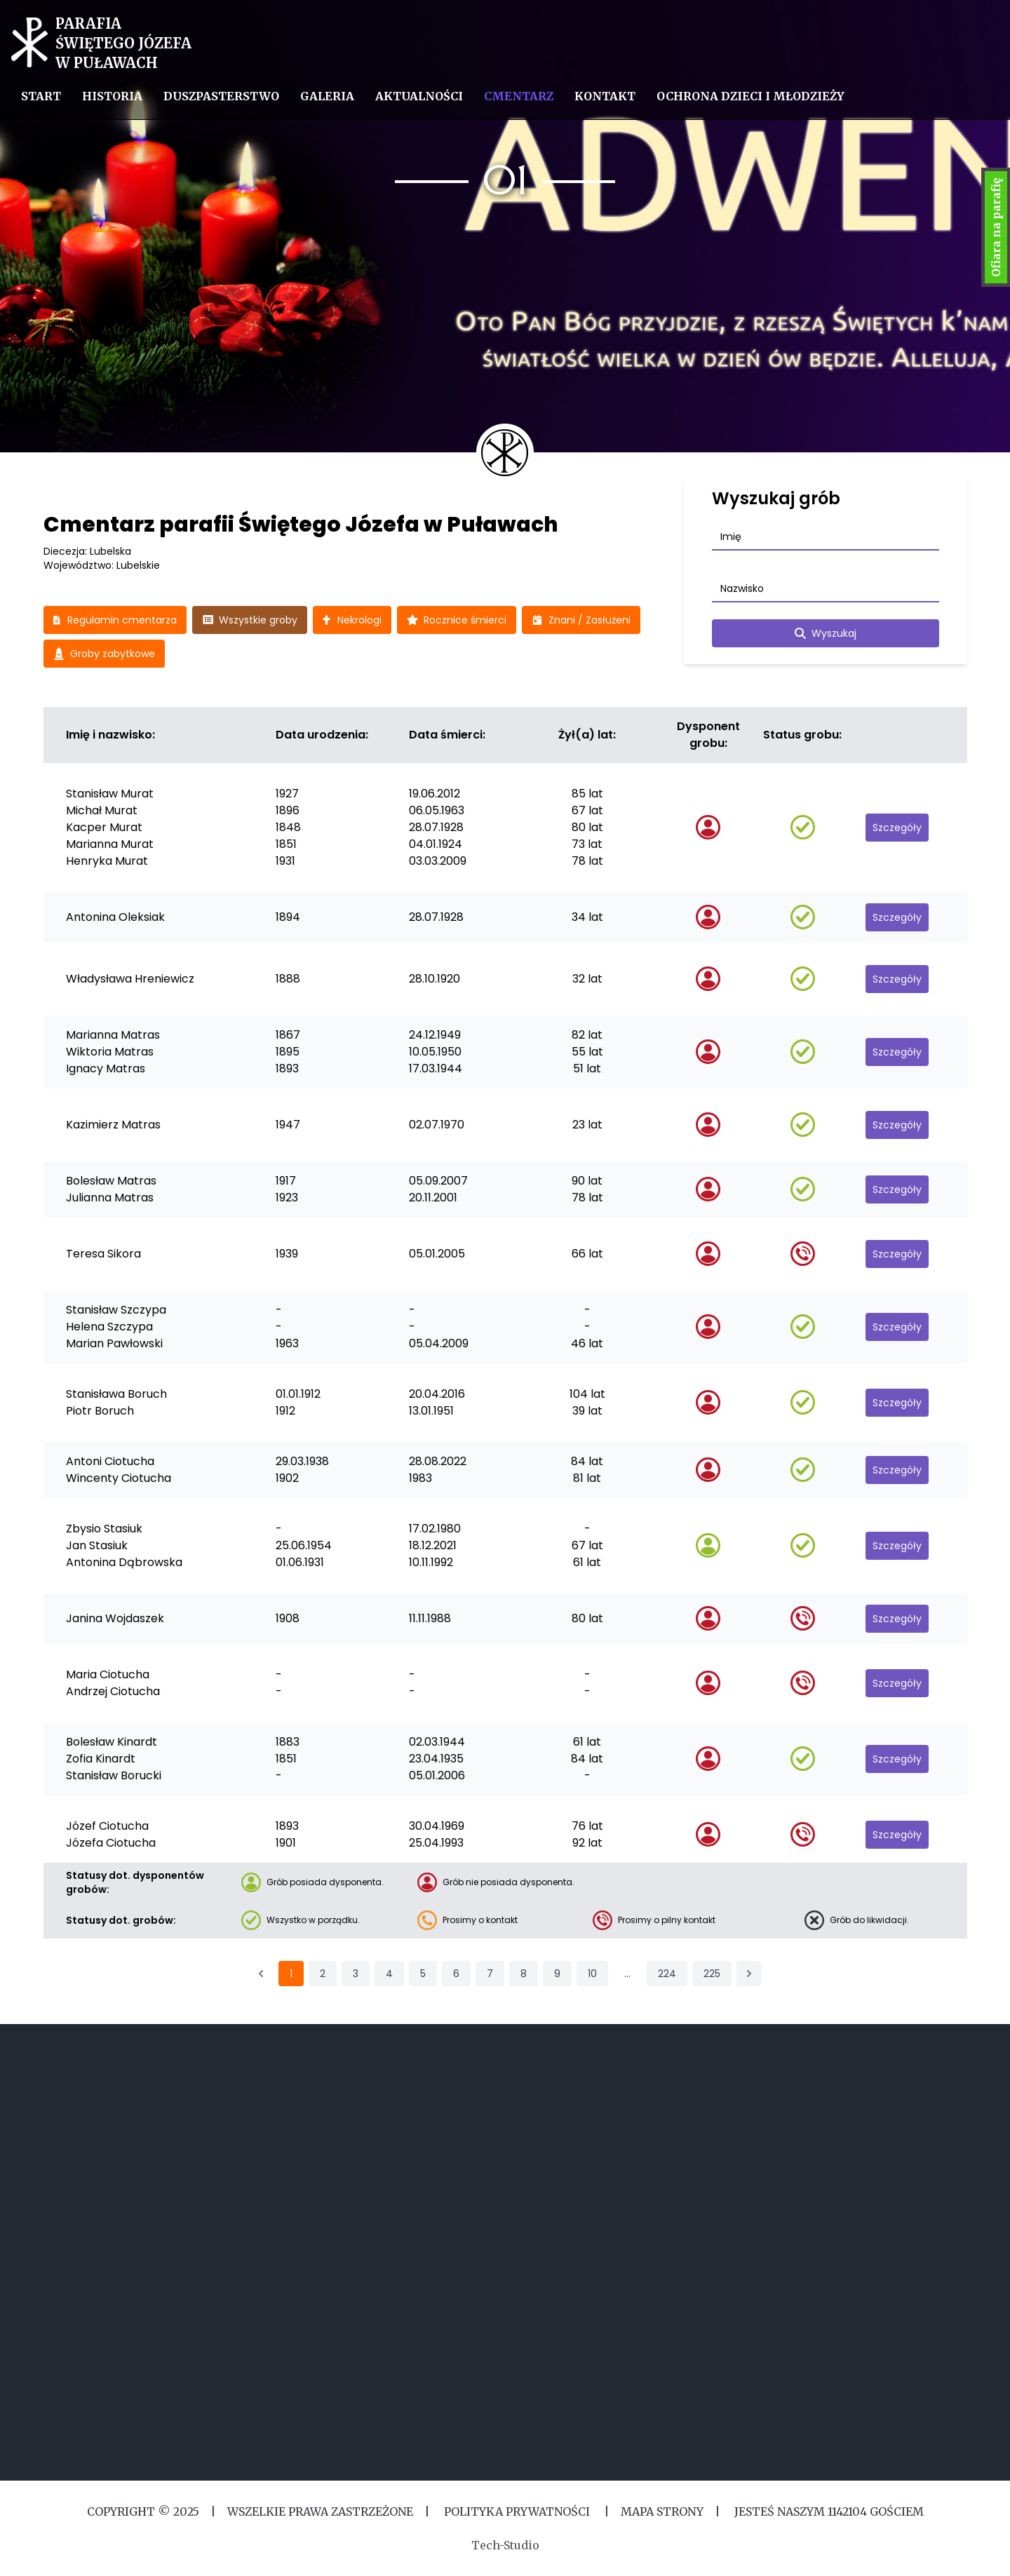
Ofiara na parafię (996, 227)
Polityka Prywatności (517, 2511)
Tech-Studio (505, 2545)
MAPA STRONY (662, 2511)
